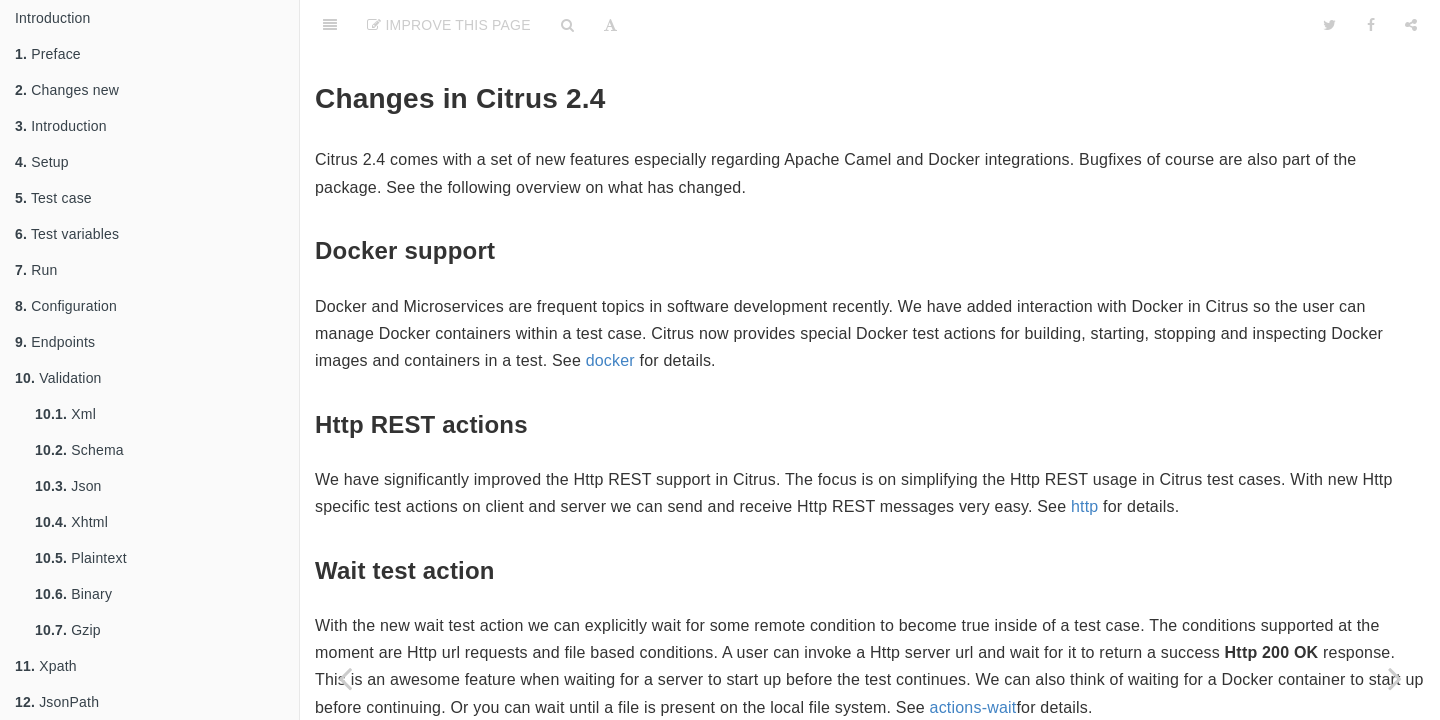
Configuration (66, 306)
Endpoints (55, 342)
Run (36, 270)
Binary (73, 594)
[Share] (1411, 25)
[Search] (567, 25)
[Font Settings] (610, 25)
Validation (58, 378)
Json (68, 486)
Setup (42, 162)
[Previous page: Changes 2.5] (345, 677)
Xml (65, 414)
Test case (53, 198)
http (1085, 506)
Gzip (68, 630)
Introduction (53, 18)
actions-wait (973, 707)
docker (610, 360)
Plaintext (81, 558)
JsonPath (57, 702)
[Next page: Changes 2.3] (1395, 677)
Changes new (67, 90)
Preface (48, 54)
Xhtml (71, 522)
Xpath (46, 666)
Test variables (67, 234)
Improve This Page (449, 25)
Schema (79, 450)
